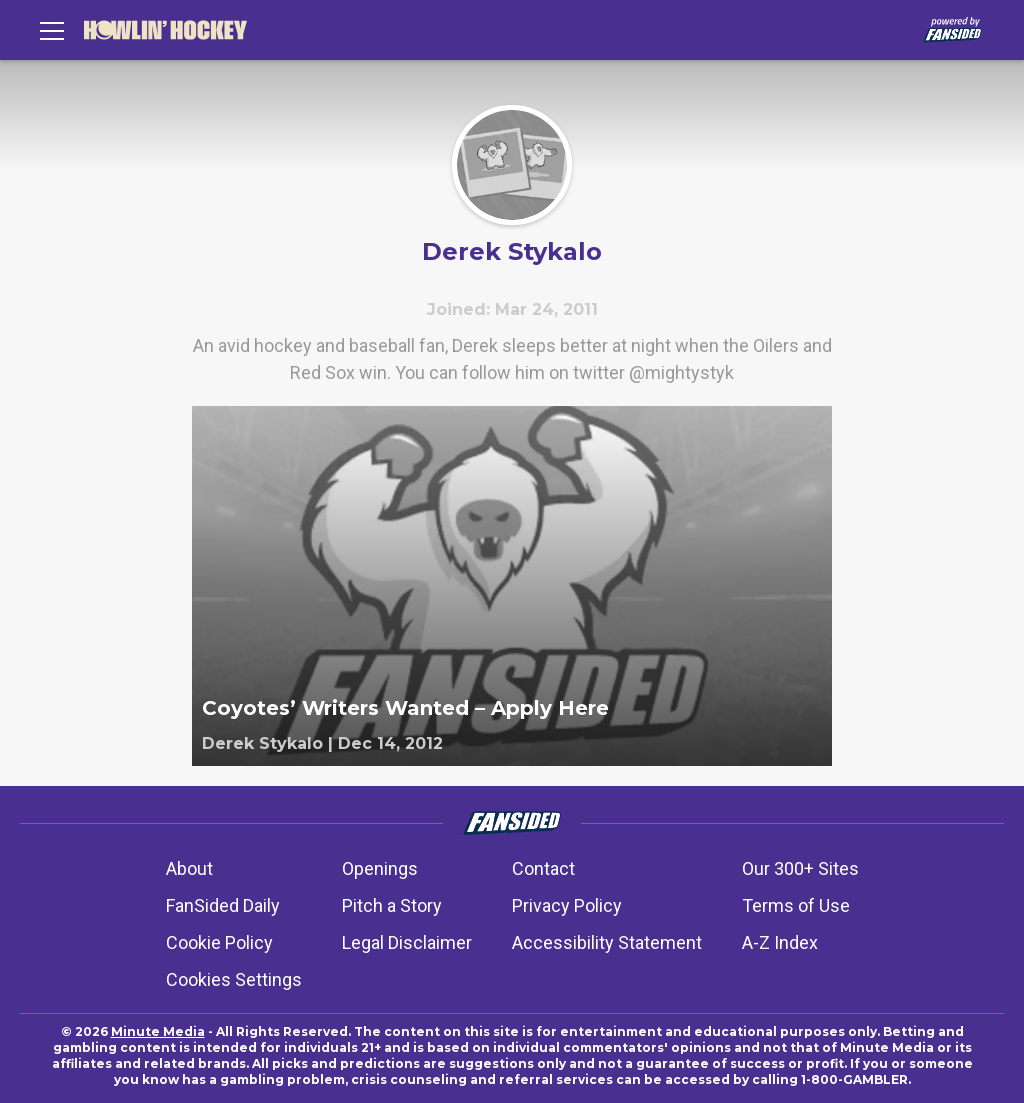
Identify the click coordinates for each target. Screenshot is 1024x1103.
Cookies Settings (234, 979)
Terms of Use (796, 905)
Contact (543, 868)
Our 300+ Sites (800, 868)
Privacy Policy (567, 905)
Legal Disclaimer (407, 942)
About (189, 868)
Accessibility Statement (607, 942)
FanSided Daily (223, 905)
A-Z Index (780, 942)
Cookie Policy (219, 942)
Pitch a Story (392, 905)
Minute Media (158, 1031)
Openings (380, 868)
